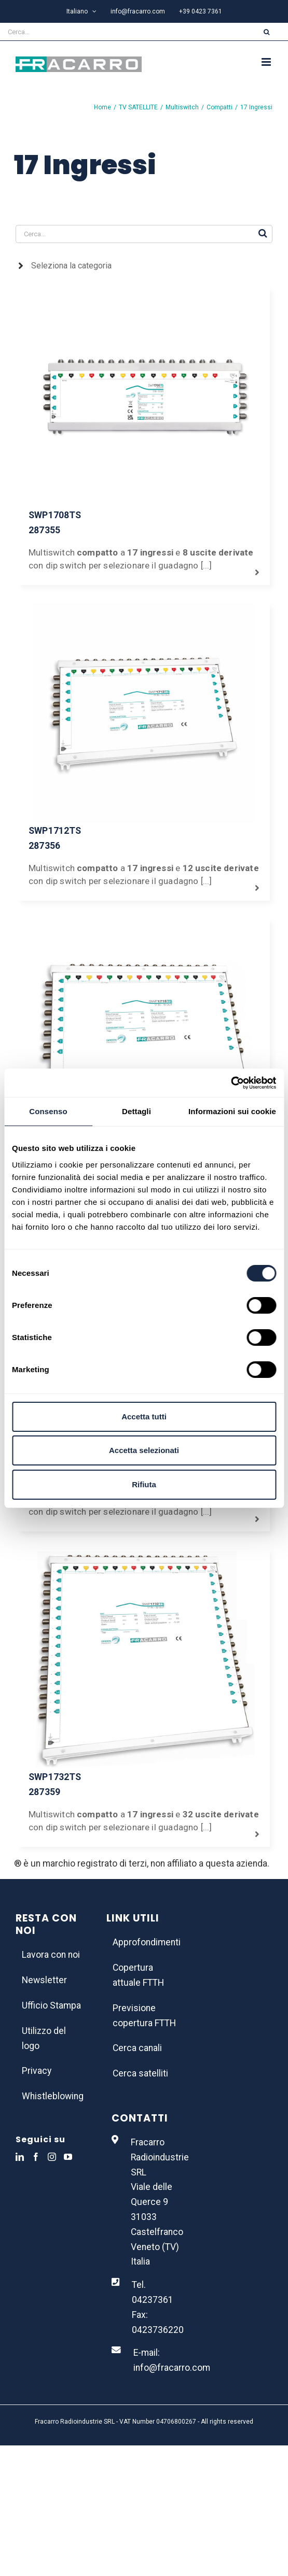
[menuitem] (81, 11)
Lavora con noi (51, 1954)
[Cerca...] (122, 31)
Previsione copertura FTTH (144, 2015)
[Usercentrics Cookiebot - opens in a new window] (230, 1083)
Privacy (36, 2071)
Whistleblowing (53, 2096)
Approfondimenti (144, 1942)
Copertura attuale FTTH (138, 1975)
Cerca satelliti (140, 2073)
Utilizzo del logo (44, 2038)
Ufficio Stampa (51, 2005)
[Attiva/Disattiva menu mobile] (267, 61)
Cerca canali (137, 2048)
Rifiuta (144, 1484)
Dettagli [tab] (136, 1111)
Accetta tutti (144, 1416)
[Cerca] (266, 31)
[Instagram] (52, 2157)
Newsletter (44, 1980)
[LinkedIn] (20, 2157)
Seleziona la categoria (71, 266)
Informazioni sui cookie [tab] (232, 1111)
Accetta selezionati (144, 1450)
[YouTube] (68, 2157)
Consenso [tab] (48, 1111)
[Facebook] (36, 2157)
